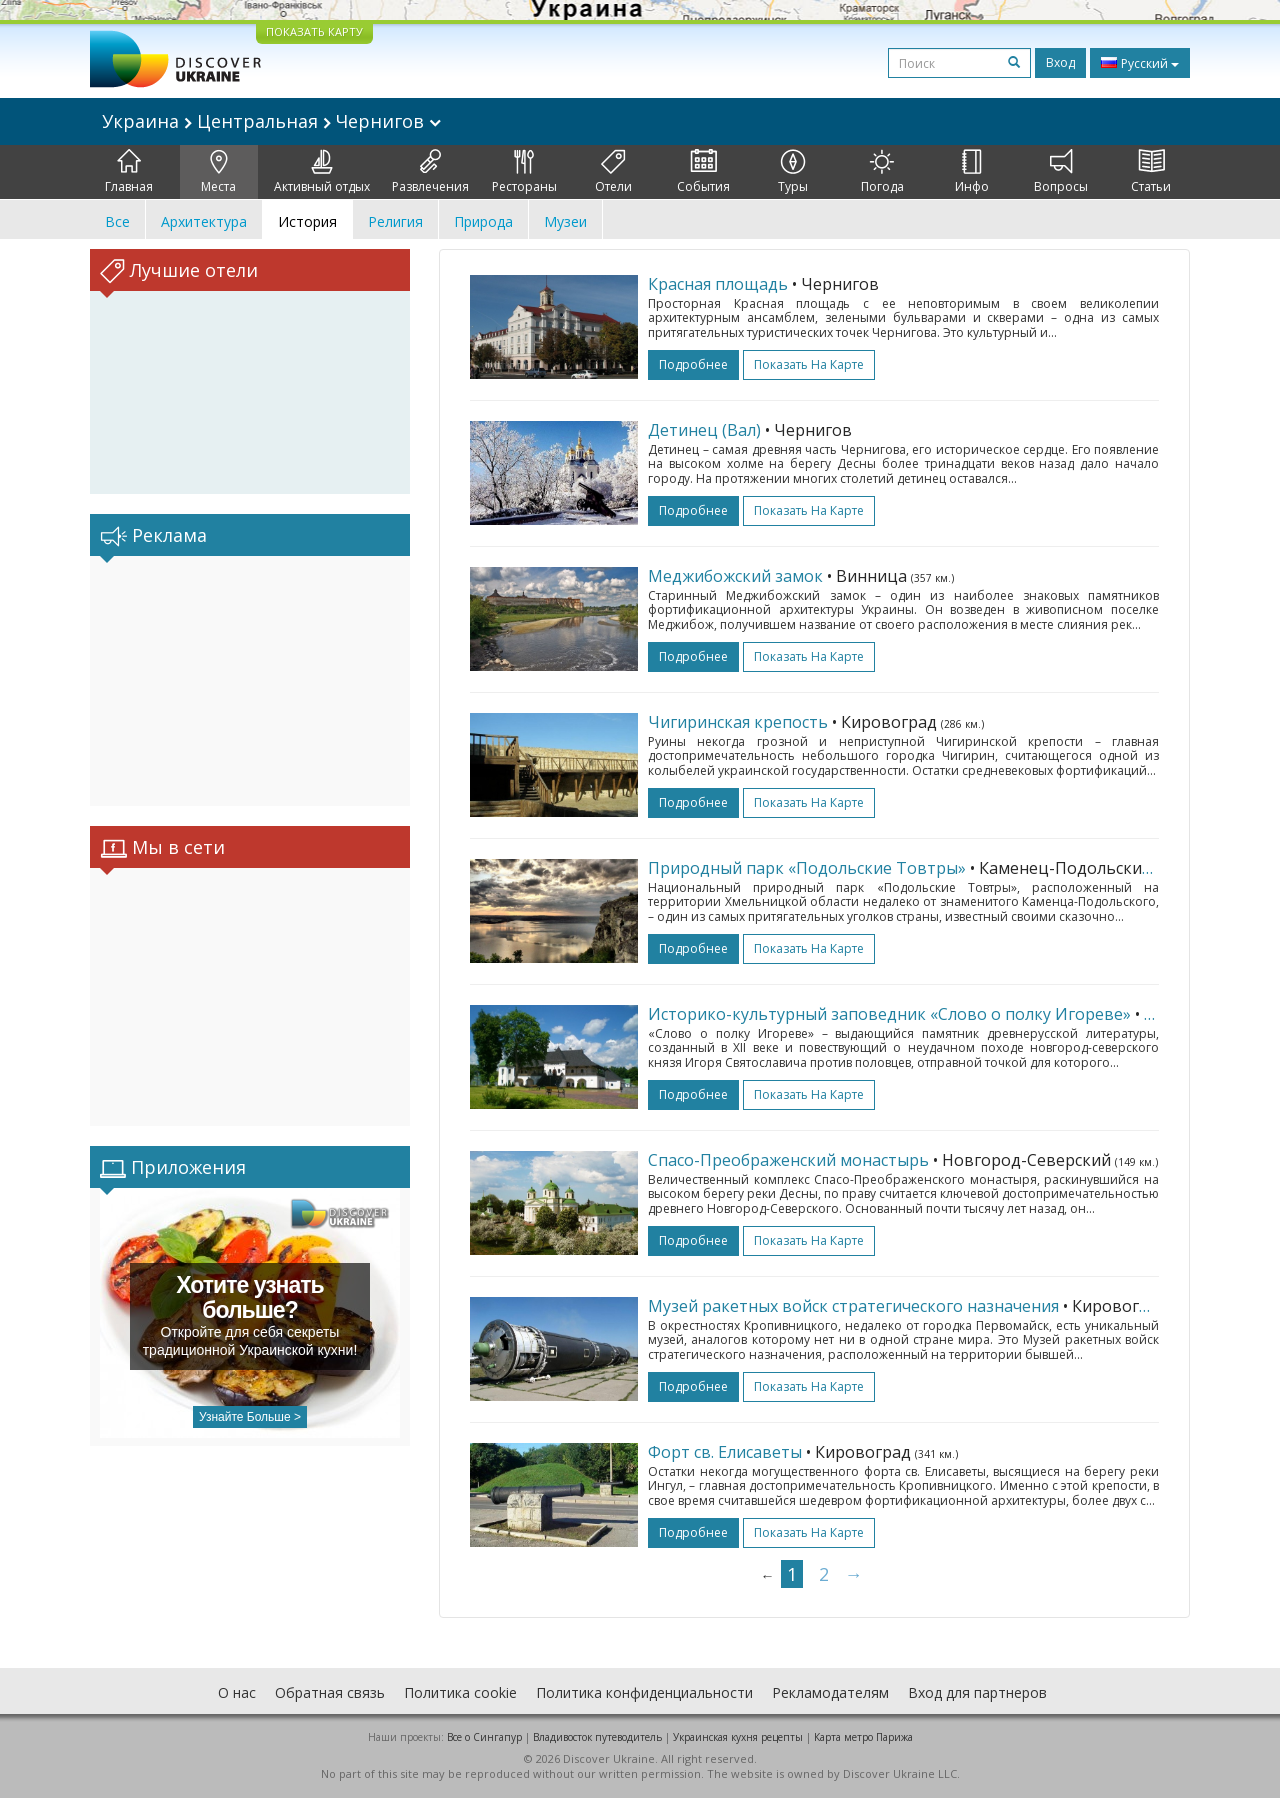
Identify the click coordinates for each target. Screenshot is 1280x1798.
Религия (395, 221)
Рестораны (524, 172)
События (703, 172)
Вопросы (1061, 172)
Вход (1060, 62)
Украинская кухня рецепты (738, 1737)
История (307, 221)
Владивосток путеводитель (597, 1737)
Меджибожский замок (735, 576)
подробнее (693, 364)
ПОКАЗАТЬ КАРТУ (314, 31)
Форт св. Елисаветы (725, 1452)
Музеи (565, 221)
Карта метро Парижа (863, 1737)
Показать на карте (809, 364)
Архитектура (204, 221)
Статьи (1151, 172)
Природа (483, 221)
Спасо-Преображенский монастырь (788, 1160)
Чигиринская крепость (738, 722)
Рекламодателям (830, 1692)
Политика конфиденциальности (644, 1692)
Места (218, 172)
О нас (237, 1692)
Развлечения (430, 172)
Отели (613, 172)
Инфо (972, 172)
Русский (1140, 63)
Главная (129, 172)
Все (117, 221)
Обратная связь (330, 1692)
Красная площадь (718, 284)
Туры (793, 172)
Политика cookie (460, 1692)
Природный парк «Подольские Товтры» (807, 868)
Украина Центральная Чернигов (271, 121)
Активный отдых (322, 172)
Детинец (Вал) (704, 430)
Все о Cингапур (484, 1737)
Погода (882, 172)
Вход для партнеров (977, 1692)
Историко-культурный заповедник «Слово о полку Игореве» (889, 1014)
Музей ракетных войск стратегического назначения (853, 1306)
